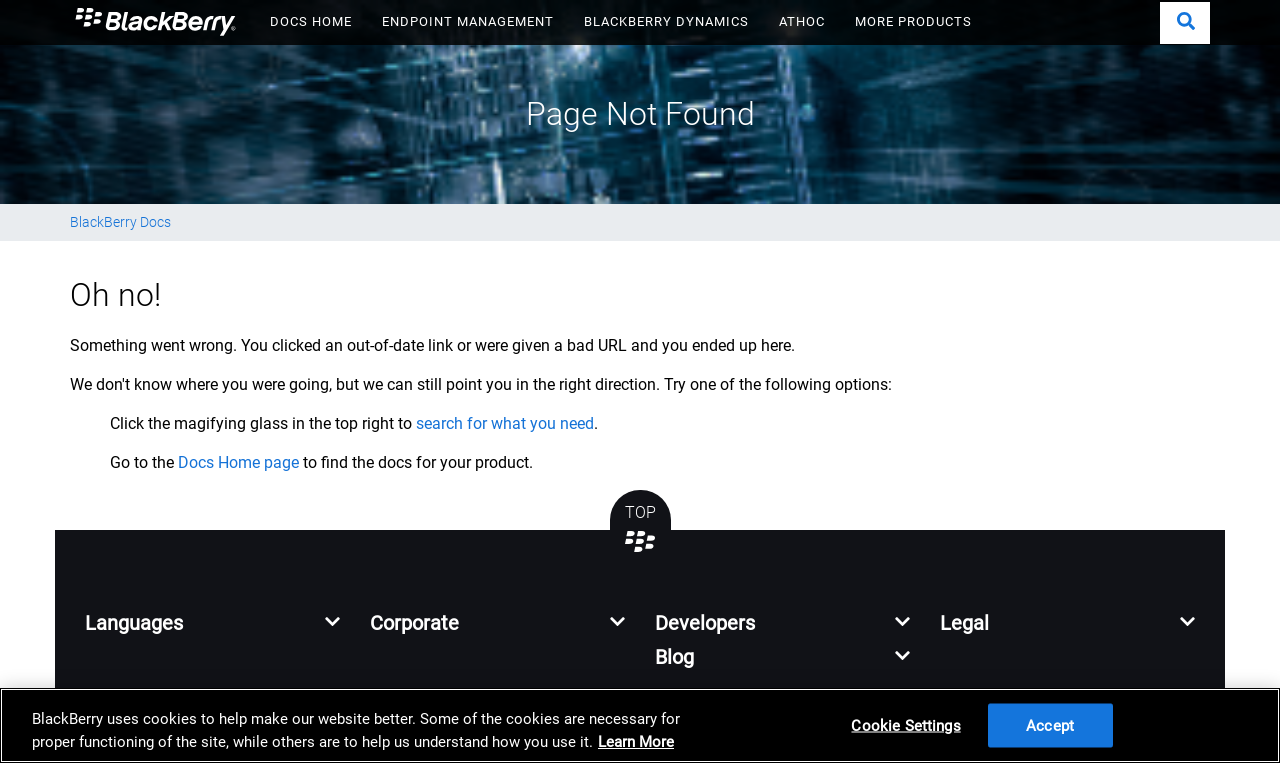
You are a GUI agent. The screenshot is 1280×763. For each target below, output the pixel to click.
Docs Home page (238, 462)
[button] (1185, 23)
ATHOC (802, 21)
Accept (1050, 725)
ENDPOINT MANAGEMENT (468, 21)
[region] (640, 725)
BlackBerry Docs (120, 222)
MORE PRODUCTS (913, 21)
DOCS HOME (311, 21)
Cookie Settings (905, 725)
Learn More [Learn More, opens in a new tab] (636, 742)
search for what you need (505, 423)
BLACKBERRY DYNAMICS (666, 21)
